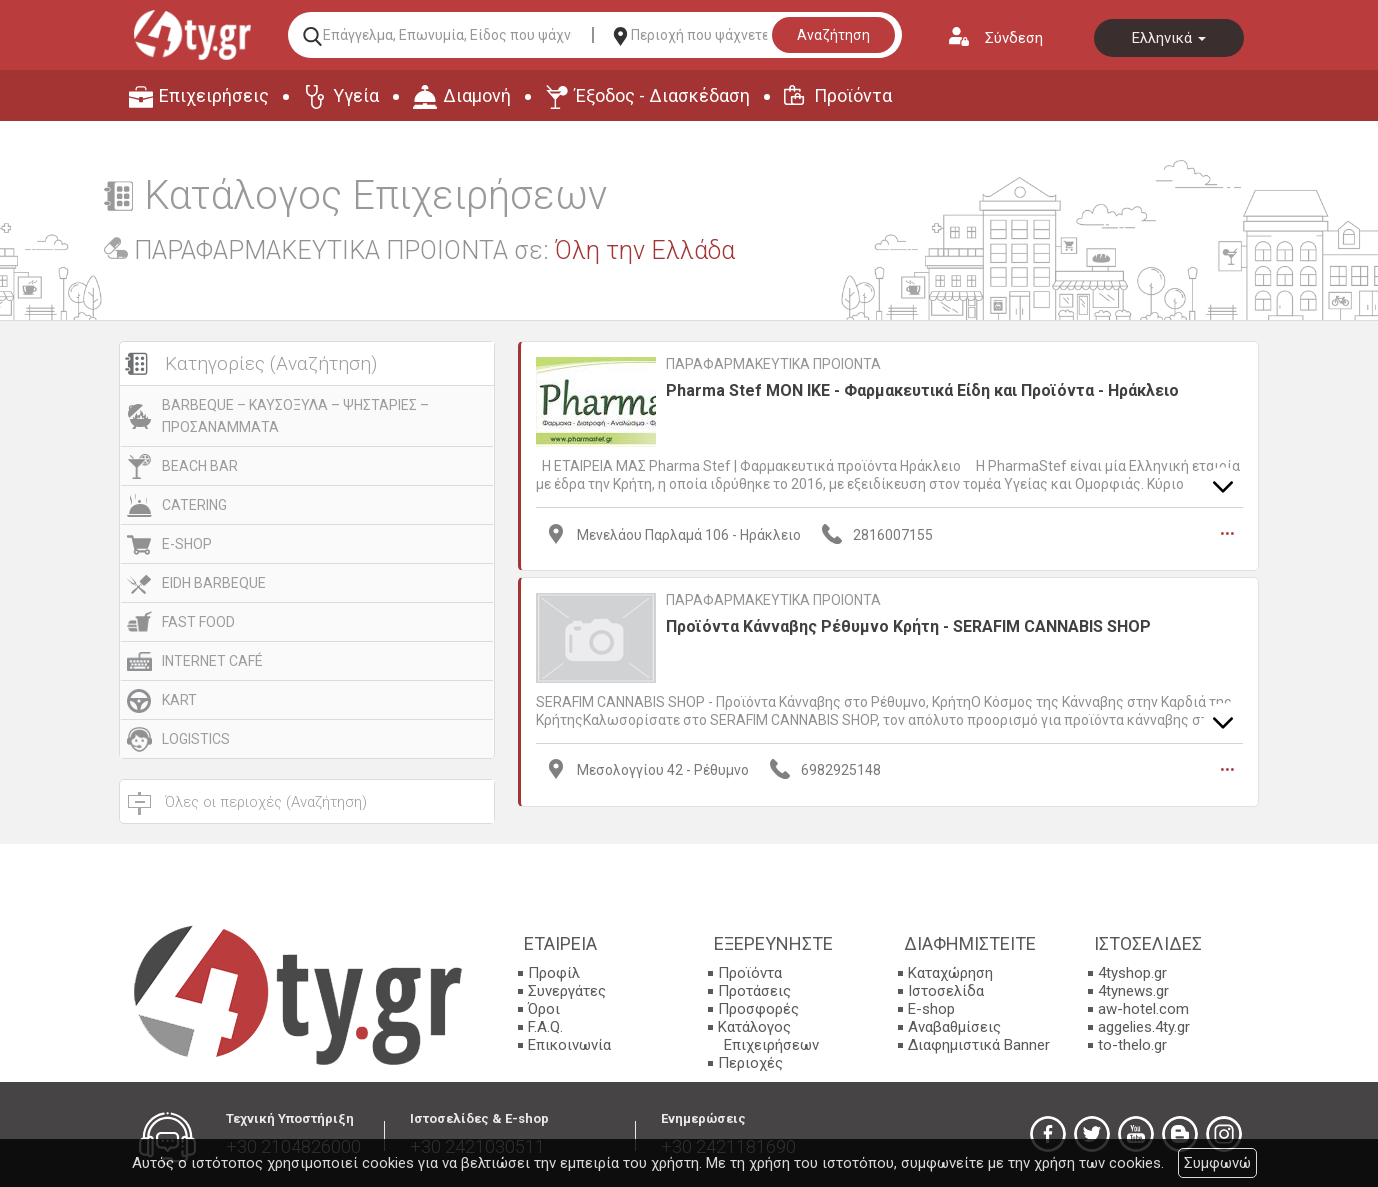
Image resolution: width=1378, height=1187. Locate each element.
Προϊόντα (853, 95)
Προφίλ (554, 973)
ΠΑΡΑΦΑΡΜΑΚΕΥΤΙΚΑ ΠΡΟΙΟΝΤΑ (773, 364)
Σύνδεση (1014, 38)
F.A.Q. (545, 1027)
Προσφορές (758, 1009)
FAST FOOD (198, 622)
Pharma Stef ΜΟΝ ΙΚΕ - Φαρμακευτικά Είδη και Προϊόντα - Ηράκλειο (922, 390)
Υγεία (356, 95)
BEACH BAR (200, 466)
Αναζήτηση (833, 35)
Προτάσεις (754, 991)
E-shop (931, 1009)
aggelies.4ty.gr (1144, 1027)
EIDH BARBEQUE (214, 583)
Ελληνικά (1169, 38)
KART (179, 700)
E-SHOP (187, 544)
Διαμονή (477, 95)
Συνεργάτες (567, 991)
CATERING (194, 505)
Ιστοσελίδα (946, 991)
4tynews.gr (1133, 991)
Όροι (544, 1009)
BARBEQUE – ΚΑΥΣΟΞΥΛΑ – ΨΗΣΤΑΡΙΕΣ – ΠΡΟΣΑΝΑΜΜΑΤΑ (295, 416)
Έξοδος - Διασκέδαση (662, 95)
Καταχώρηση (950, 973)
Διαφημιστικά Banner (979, 1045)
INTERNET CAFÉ (212, 661)
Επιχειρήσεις (214, 95)
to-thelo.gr (1132, 1045)
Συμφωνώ (1217, 1163)
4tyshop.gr (1132, 973)
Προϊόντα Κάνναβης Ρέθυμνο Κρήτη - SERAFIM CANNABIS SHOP (908, 625)
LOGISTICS (196, 739)
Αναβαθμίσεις (954, 1027)
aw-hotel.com (1143, 1009)
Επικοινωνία (569, 1045)
